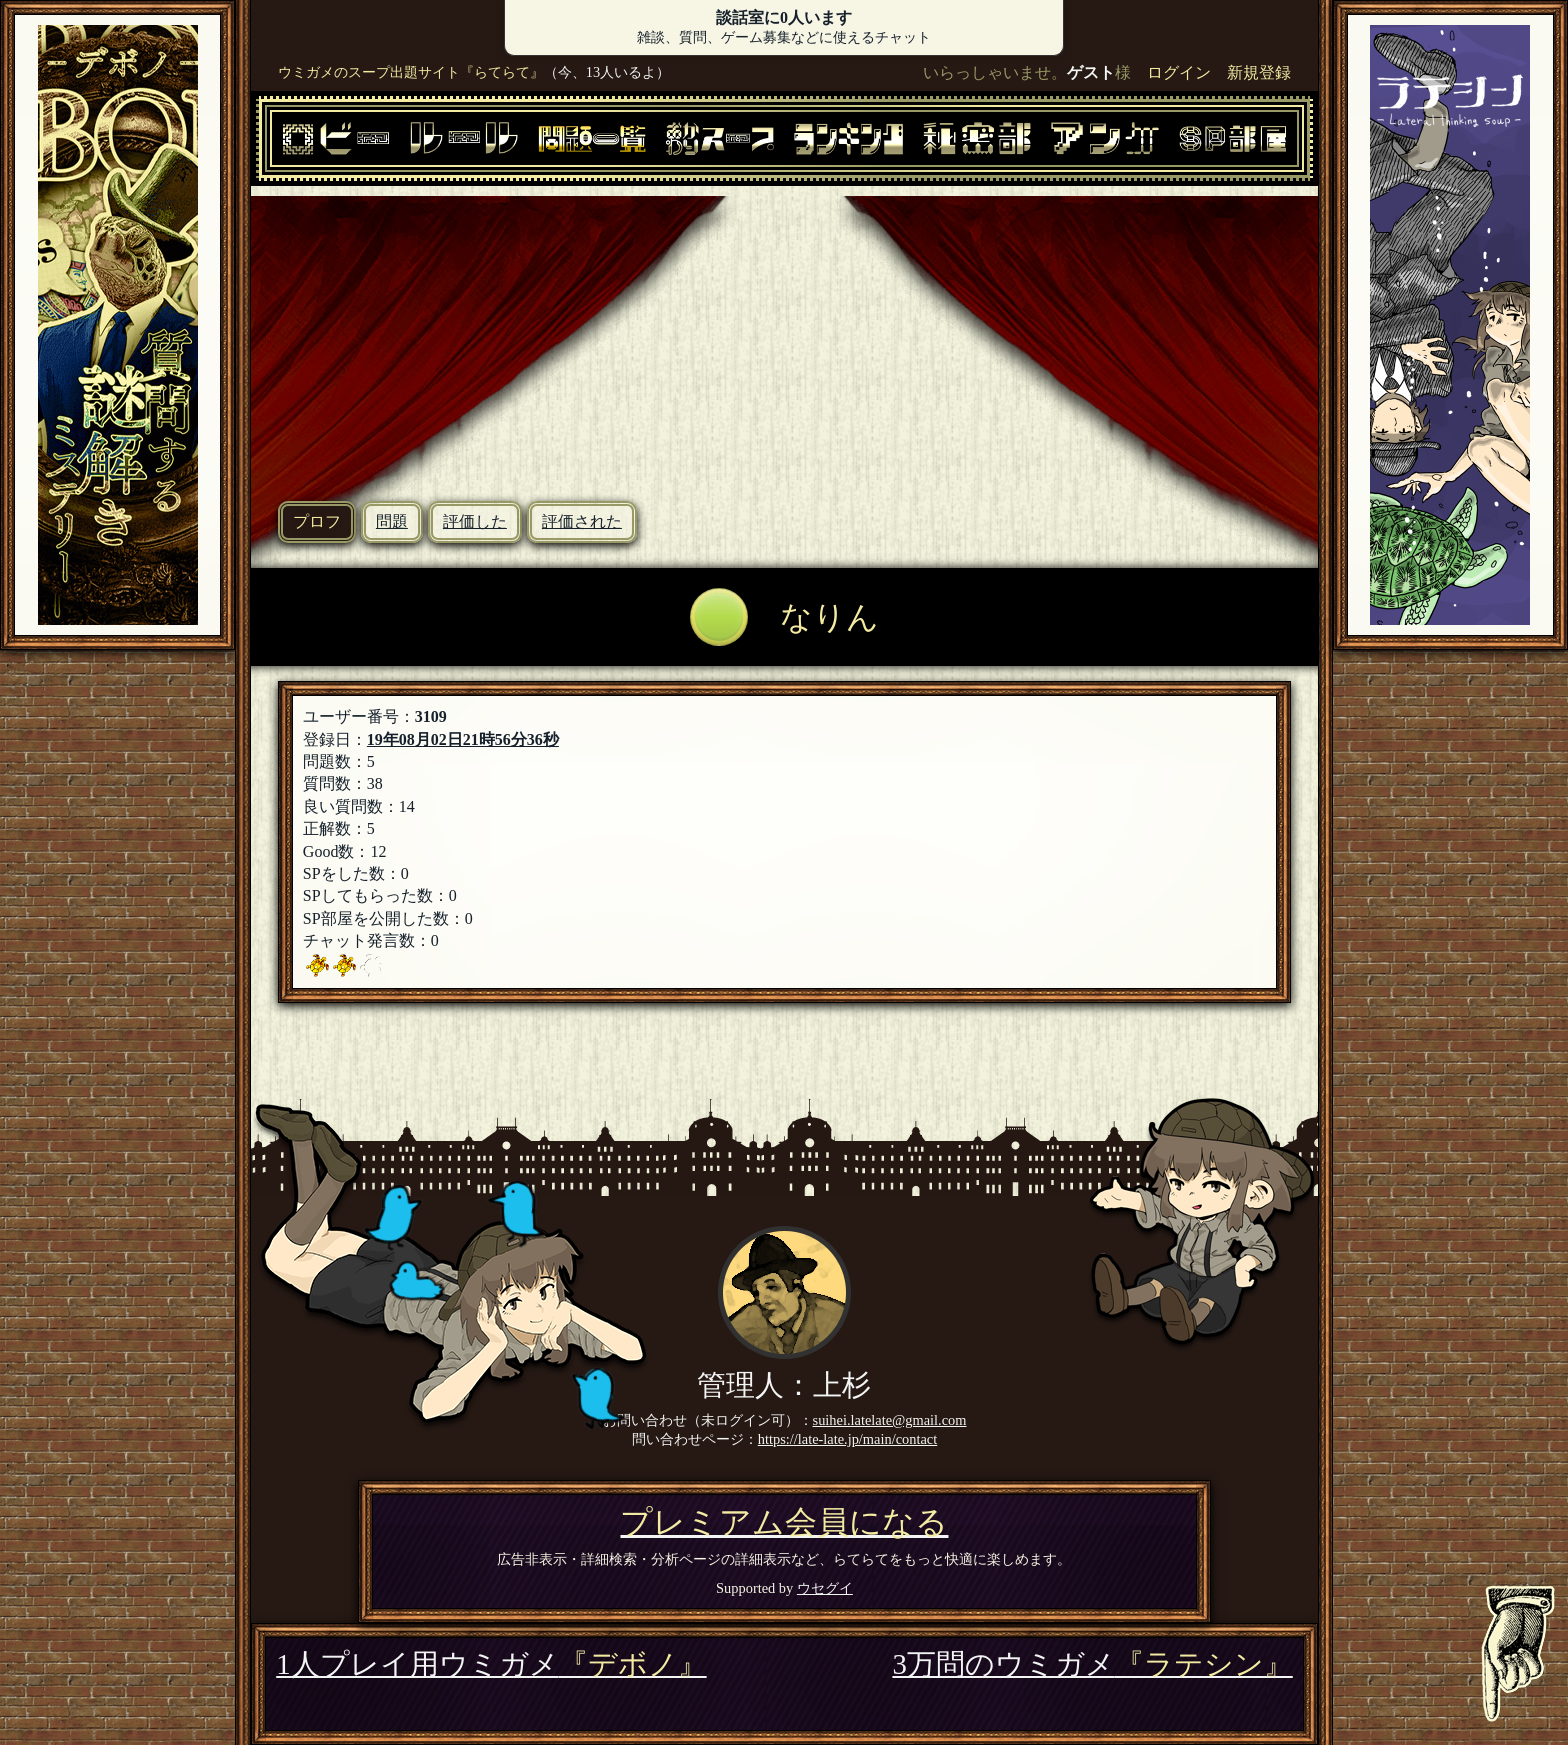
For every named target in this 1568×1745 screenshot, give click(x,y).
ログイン (1179, 72)
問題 (392, 521)
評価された (582, 521)
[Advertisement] (784, 336)
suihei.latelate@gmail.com (890, 1420)
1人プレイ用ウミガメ (491, 1664)
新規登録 (1259, 72)
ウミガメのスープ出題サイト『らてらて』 (411, 72)
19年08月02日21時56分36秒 (463, 739)
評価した (475, 521)
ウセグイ (825, 1588)
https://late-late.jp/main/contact (847, 1439)
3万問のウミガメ (1092, 1664)
